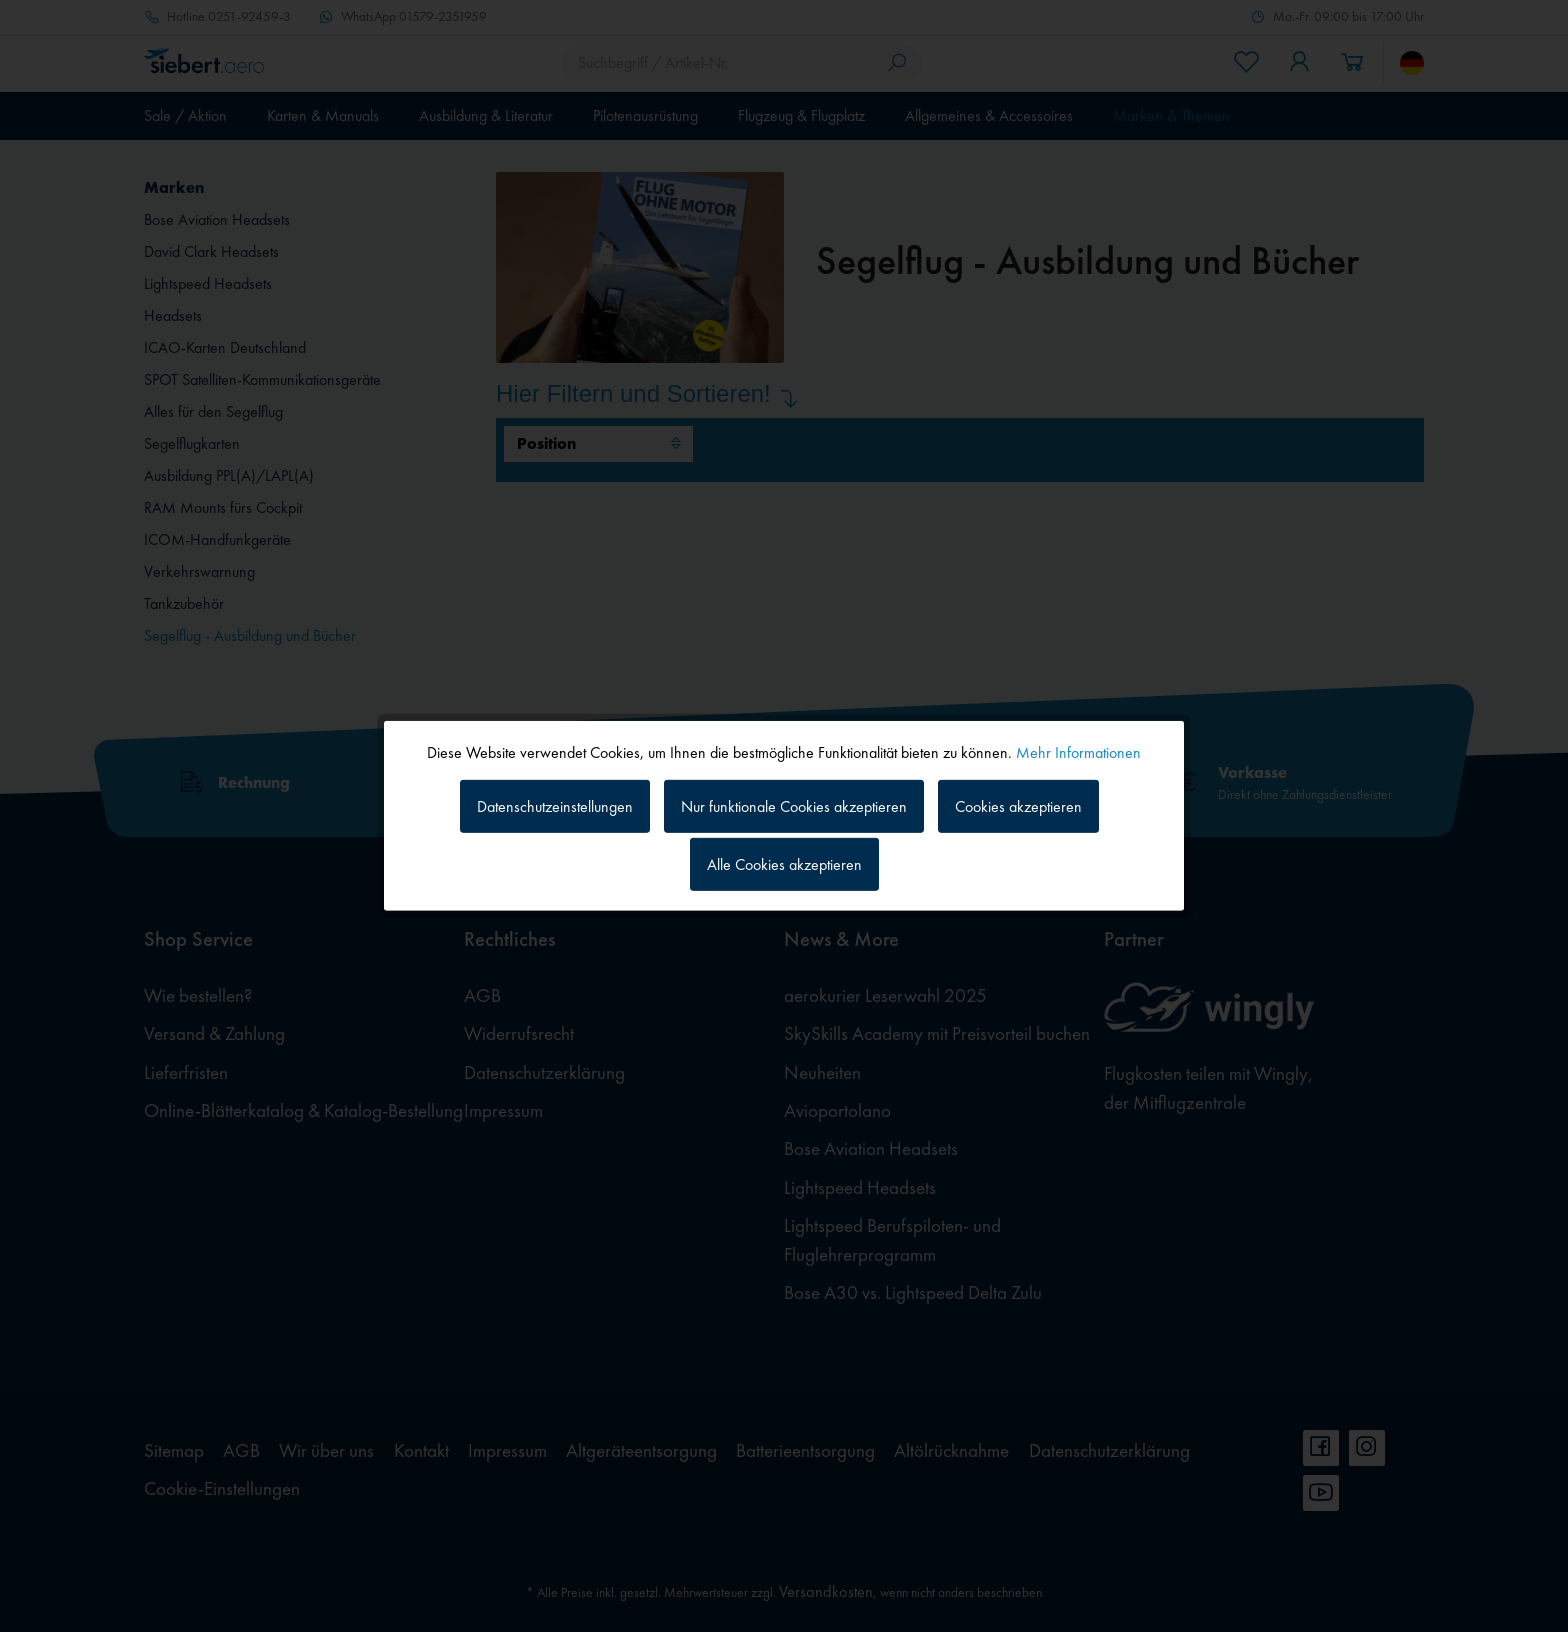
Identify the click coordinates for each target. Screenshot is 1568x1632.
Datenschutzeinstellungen (555, 805)
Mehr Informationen (1078, 752)
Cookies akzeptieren (1018, 805)
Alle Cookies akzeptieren (784, 864)
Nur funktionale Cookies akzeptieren (794, 805)
